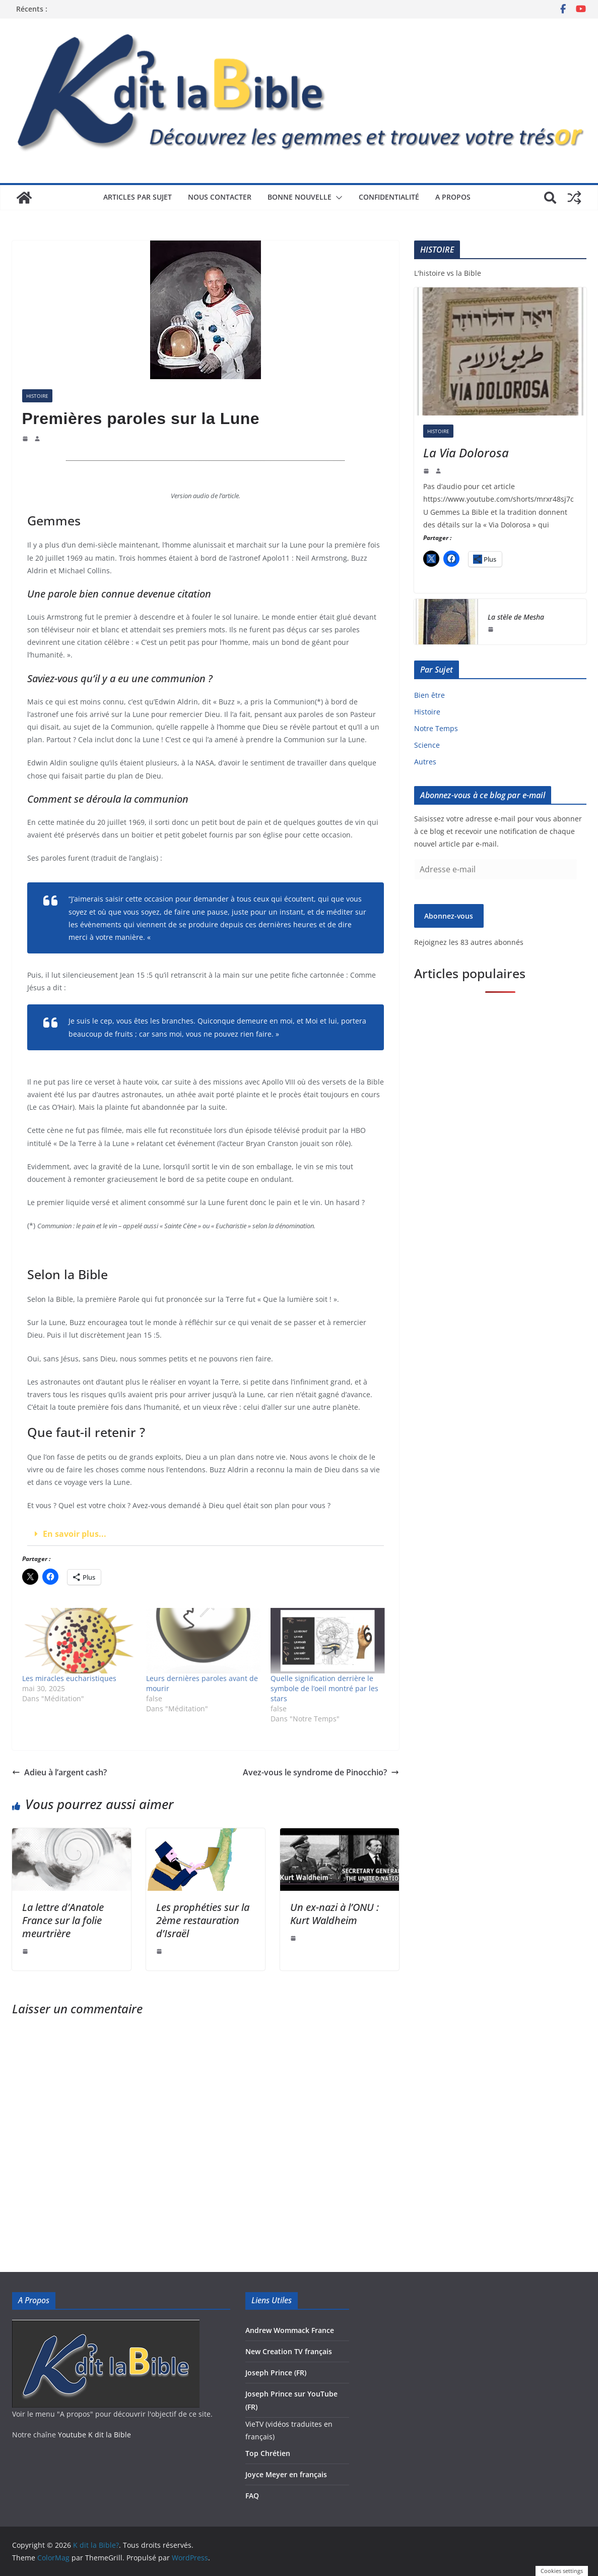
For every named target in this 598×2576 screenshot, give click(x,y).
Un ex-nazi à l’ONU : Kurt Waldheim (334, 1913)
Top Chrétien (267, 2453)
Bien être (429, 695)
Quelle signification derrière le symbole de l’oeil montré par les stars (324, 1688)
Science (427, 745)
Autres (425, 761)
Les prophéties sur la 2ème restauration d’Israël (202, 1920)
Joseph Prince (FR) (275, 2372)
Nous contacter (219, 197)
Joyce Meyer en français (286, 2474)
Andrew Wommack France (289, 2330)
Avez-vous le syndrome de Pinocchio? (321, 1772)
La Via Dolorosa (466, 452)
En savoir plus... (74, 1533)
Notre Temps (436, 728)
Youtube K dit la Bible (94, 2434)
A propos (453, 197)
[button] (337, 197)
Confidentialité (389, 197)
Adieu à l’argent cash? (59, 1772)
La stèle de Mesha (516, 617)
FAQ (252, 2495)
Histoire (37, 395)
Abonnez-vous (448, 916)
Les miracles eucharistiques (69, 1678)
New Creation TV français (288, 2351)
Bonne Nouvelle (299, 197)
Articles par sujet (137, 197)
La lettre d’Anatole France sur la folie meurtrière (63, 1920)
